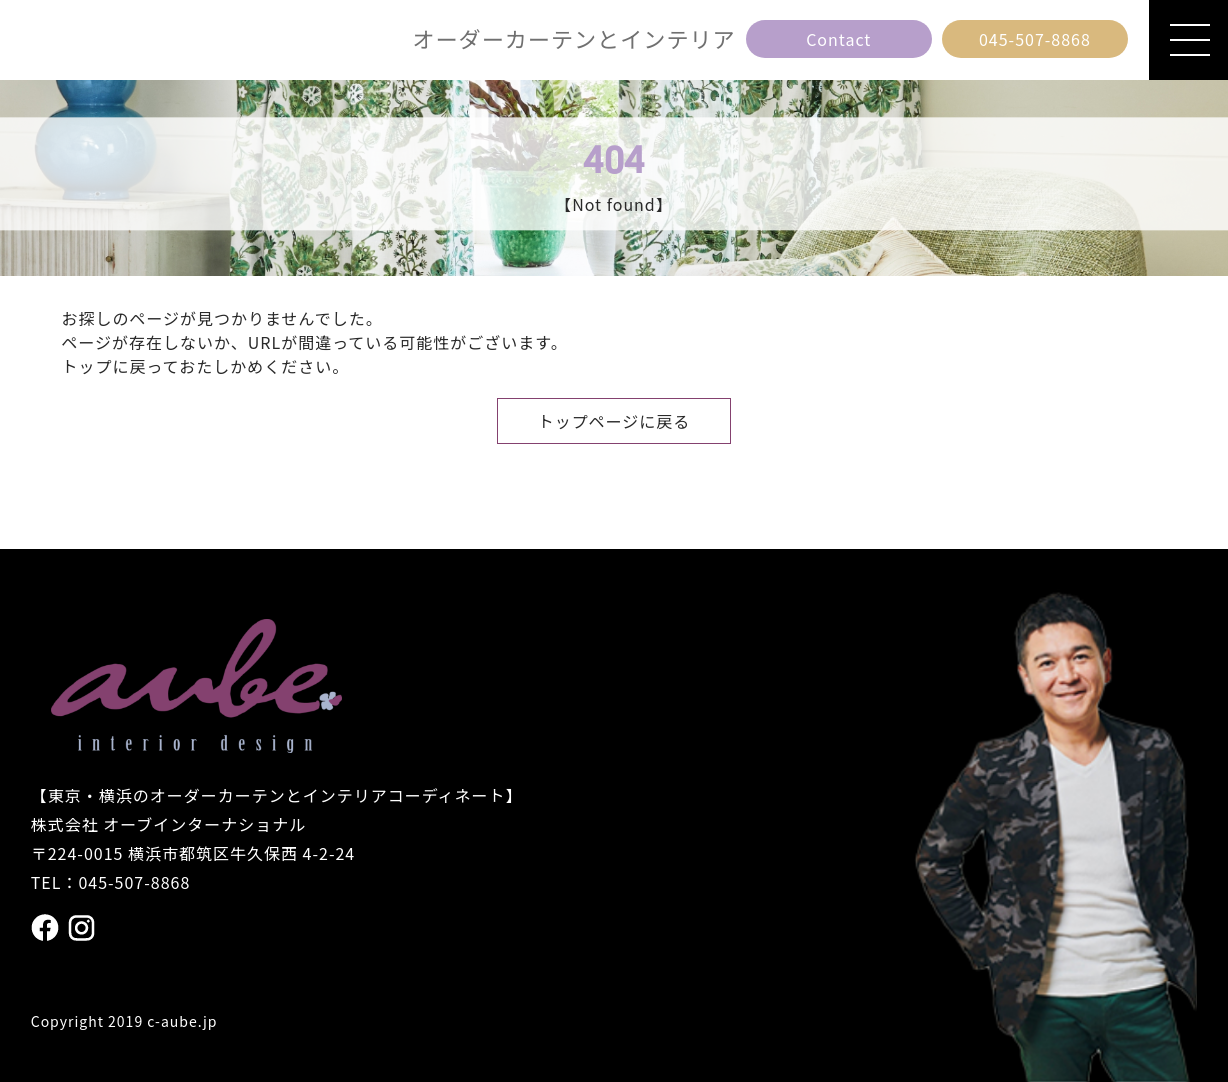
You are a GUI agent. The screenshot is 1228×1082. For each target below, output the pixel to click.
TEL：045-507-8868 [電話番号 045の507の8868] (111, 882)
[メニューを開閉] (1188, 40)
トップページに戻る (614, 421)
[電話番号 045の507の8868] (1035, 39)
